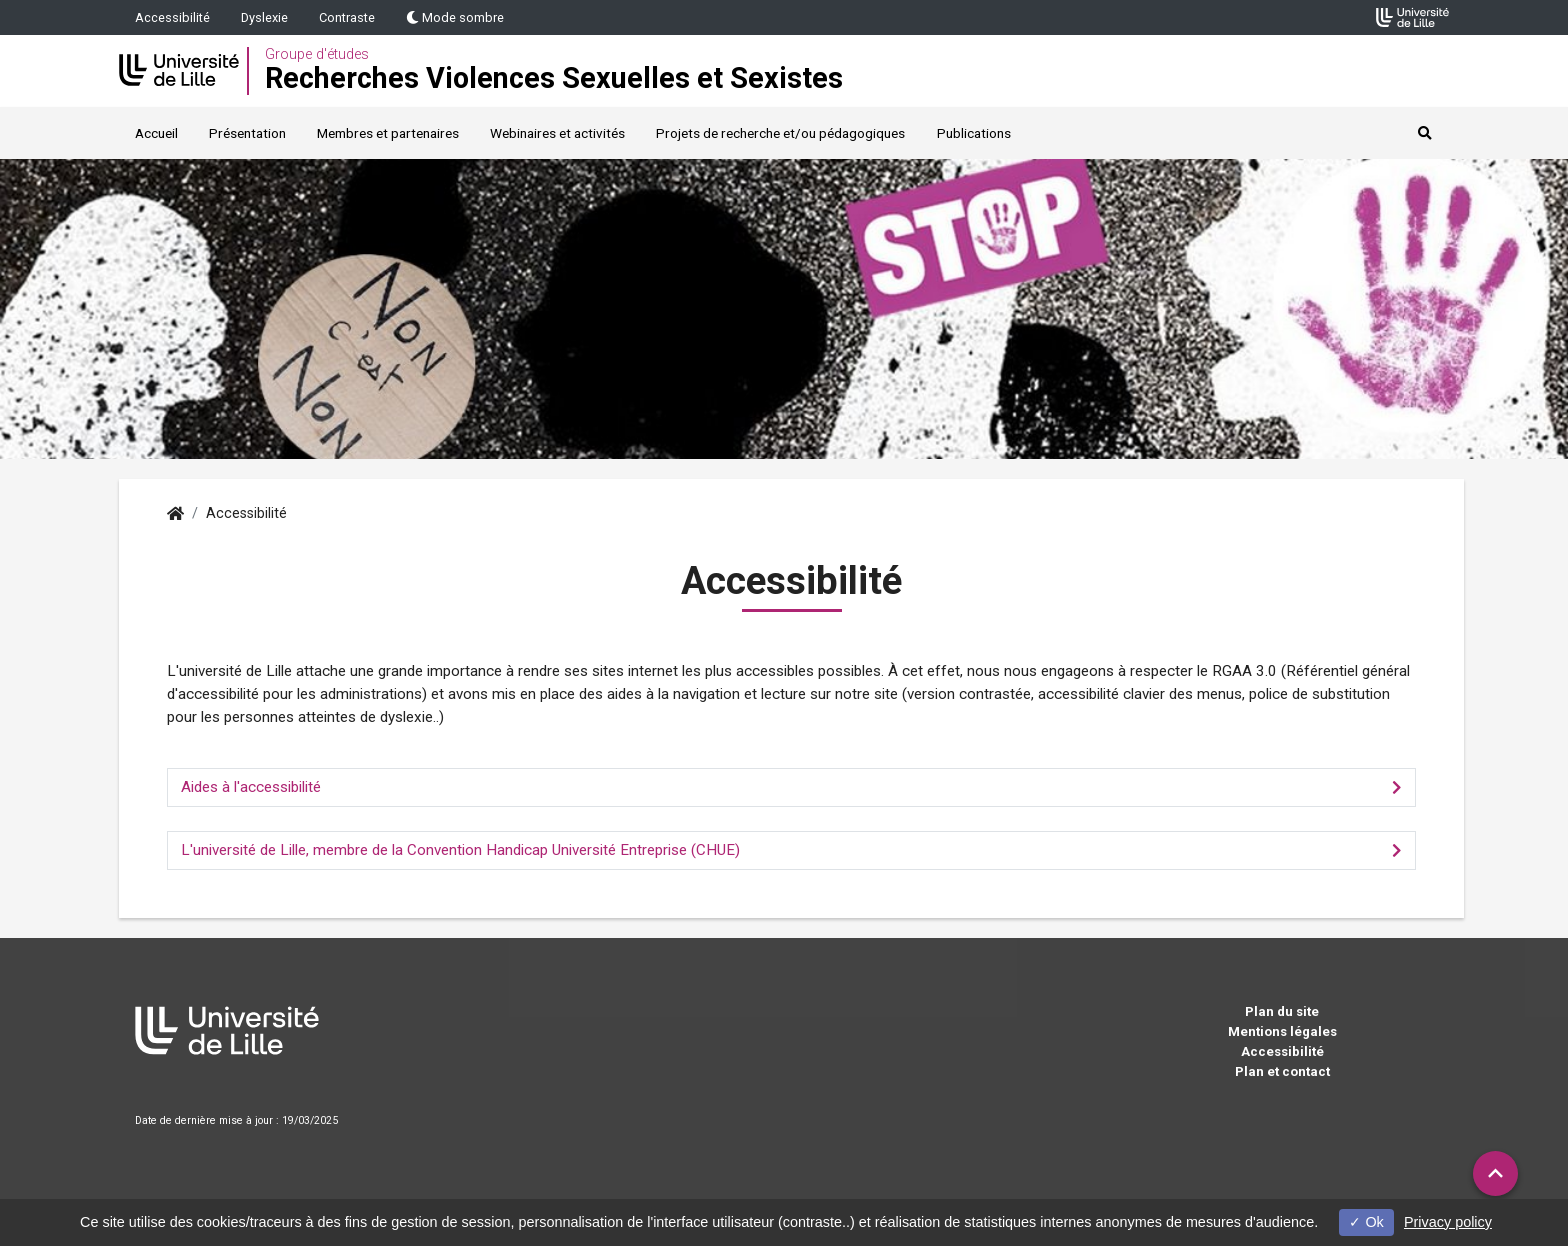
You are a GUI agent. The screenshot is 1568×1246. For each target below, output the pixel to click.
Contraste (347, 17)
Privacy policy (1448, 1222)
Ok (1366, 1222)
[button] (1495, 1173)
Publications (974, 133)
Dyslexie (264, 17)
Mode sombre (455, 17)
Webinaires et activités (557, 133)
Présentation (247, 133)
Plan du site (1282, 1011)
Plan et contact (1282, 1071)
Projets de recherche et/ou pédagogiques (780, 133)
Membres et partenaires (388, 133)
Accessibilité (172, 17)
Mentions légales (1282, 1031)
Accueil (156, 133)
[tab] (791, 787)
